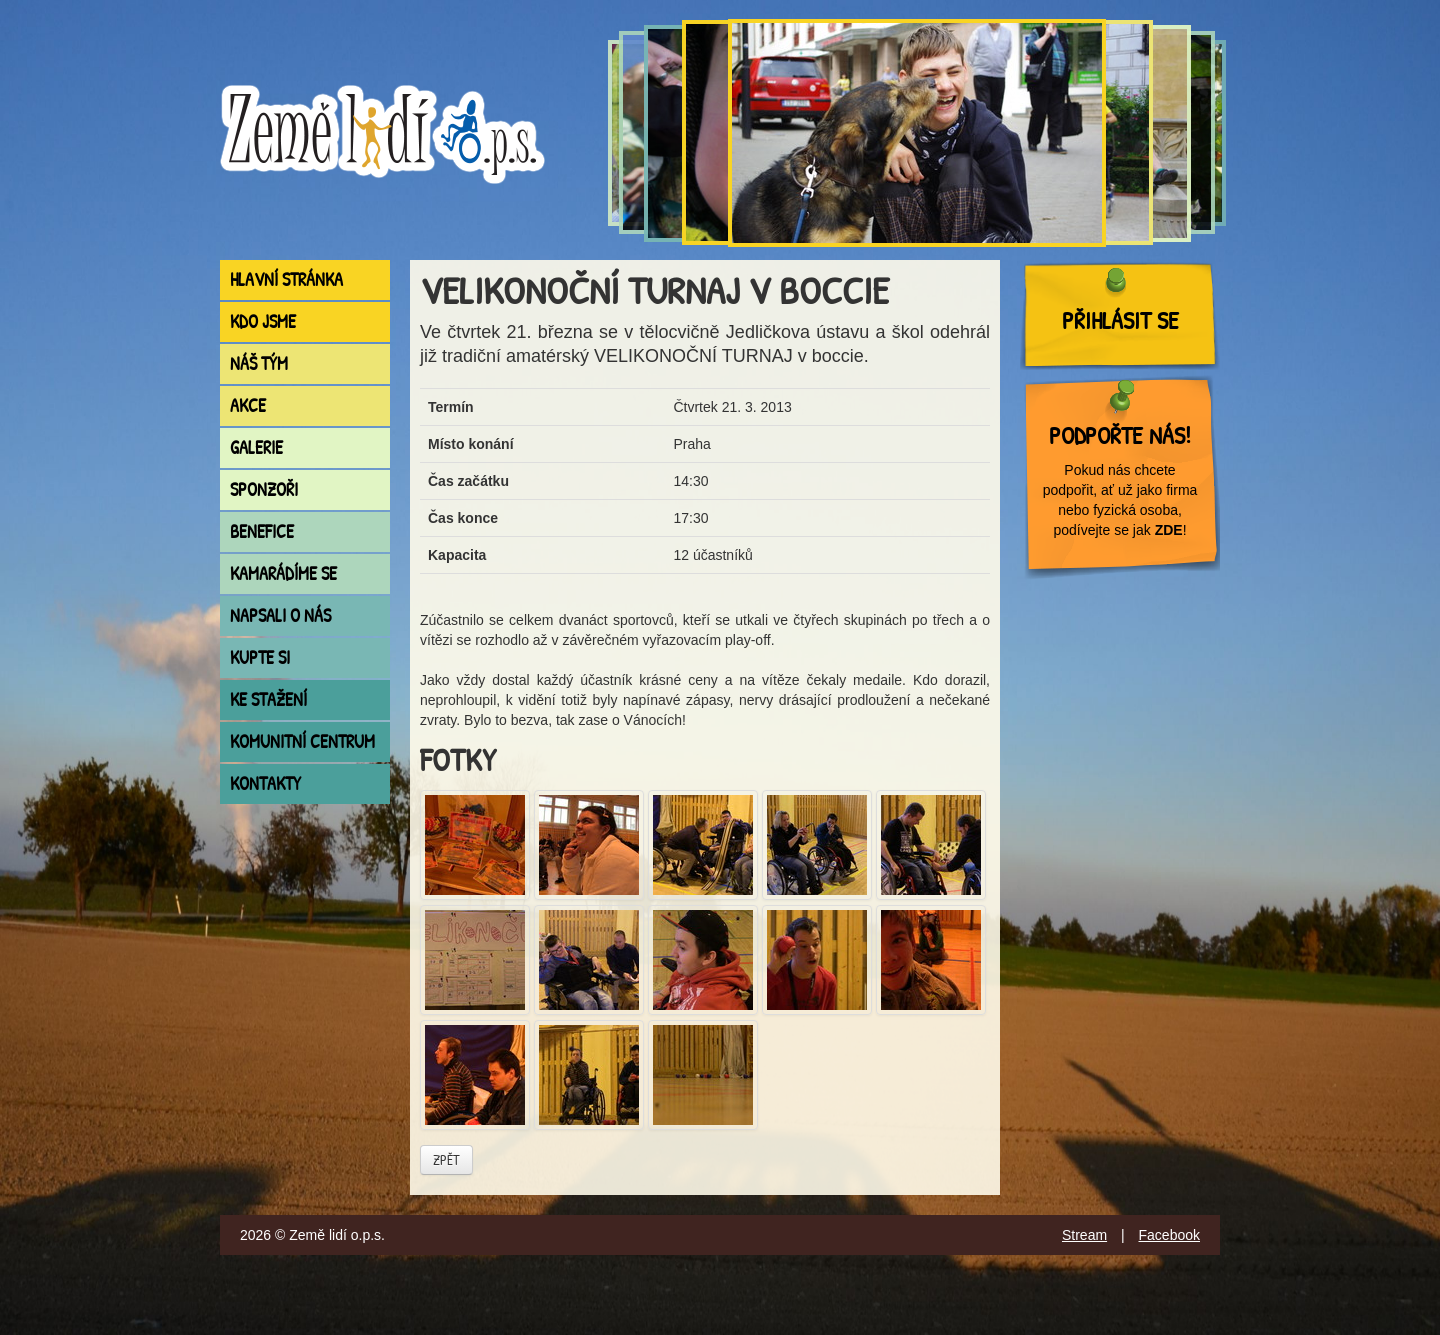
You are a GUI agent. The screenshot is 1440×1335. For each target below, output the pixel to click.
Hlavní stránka (286, 279)
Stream (1084, 1235)
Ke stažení (268, 699)
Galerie (256, 447)
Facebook (1169, 1235)
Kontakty (265, 783)
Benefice (262, 531)
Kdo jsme (263, 321)
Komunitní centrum (302, 741)
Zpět (446, 1159)
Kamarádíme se (283, 573)
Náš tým (259, 363)
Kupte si (260, 657)
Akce (248, 405)
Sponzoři (264, 489)
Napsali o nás (280, 615)
